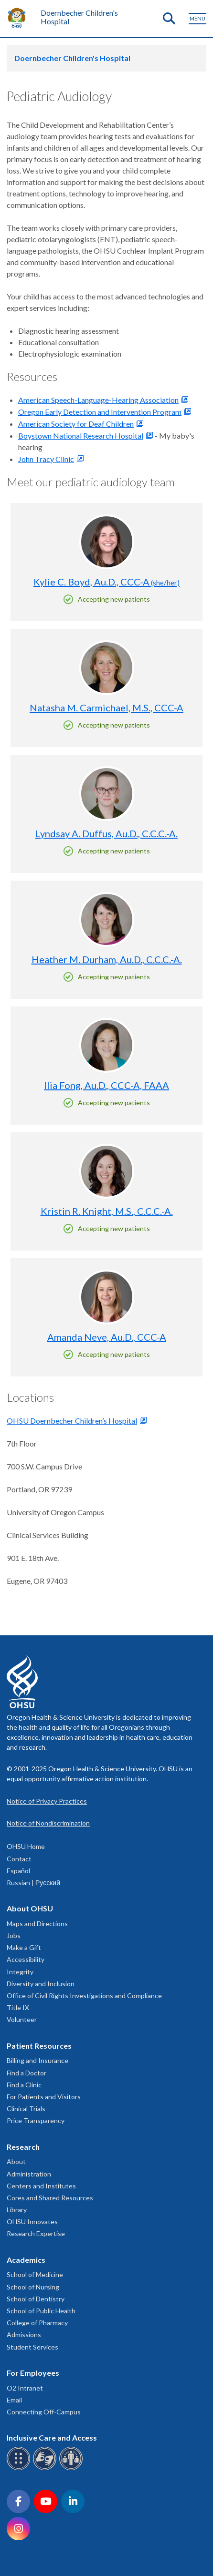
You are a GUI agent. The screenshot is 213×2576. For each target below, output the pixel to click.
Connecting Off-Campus (44, 2412)
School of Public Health (41, 2311)
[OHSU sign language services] (46, 2468)
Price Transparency (35, 2120)
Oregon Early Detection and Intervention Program (99, 411)
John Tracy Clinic (46, 458)
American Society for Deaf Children (76, 423)
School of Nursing (33, 2287)
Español (18, 1871)
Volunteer (22, 2019)
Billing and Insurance (37, 2060)
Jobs (14, 1935)
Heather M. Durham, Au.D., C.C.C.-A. (107, 959)
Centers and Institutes (41, 2186)
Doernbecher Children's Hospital (79, 17)
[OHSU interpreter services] (72, 2468)
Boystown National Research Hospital (80, 435)
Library (17, 2210)
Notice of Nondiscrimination (48, 1823)
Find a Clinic (24, 2085)
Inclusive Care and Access (52, 2437)
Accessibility (25, 1959)
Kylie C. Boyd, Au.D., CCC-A (106, 581)
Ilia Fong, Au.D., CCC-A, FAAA (106, 1085)
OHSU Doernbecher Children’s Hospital (72, 1420)
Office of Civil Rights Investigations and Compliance (84, 1995)
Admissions (24, 2334)
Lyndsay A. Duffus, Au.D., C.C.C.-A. (106, 833)
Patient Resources (39, 2045)
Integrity (20, 1972)
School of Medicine (35, 2274)
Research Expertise (36, 2233)
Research (23, 2146)
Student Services (32, 2347)
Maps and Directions (37, 1923)
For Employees (33, 2372)
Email (14, 2400)
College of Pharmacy (37, 2323)
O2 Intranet (25, 2388)
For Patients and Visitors (44, 2097)
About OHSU (30, 1908)
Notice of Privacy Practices (47, 1801)
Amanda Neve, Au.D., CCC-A (106, 1337)
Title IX (18, 2007)
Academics (26, 2259)
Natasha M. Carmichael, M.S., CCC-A (106, 707)
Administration (29, 2174)
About (16, 2161)
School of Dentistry (35, 2299)
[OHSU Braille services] (20, 2468)
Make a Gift (24, 1947)
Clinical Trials (26, 2108)
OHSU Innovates (32, 2221)
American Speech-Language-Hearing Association (98, 399)
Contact (19, 1859)
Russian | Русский (33, 1882)
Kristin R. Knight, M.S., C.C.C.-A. (107, 1211)
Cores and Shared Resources (50, 2198)
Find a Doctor (26, 2073)
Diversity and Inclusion (41, 1984)
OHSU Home (26, 1846)
